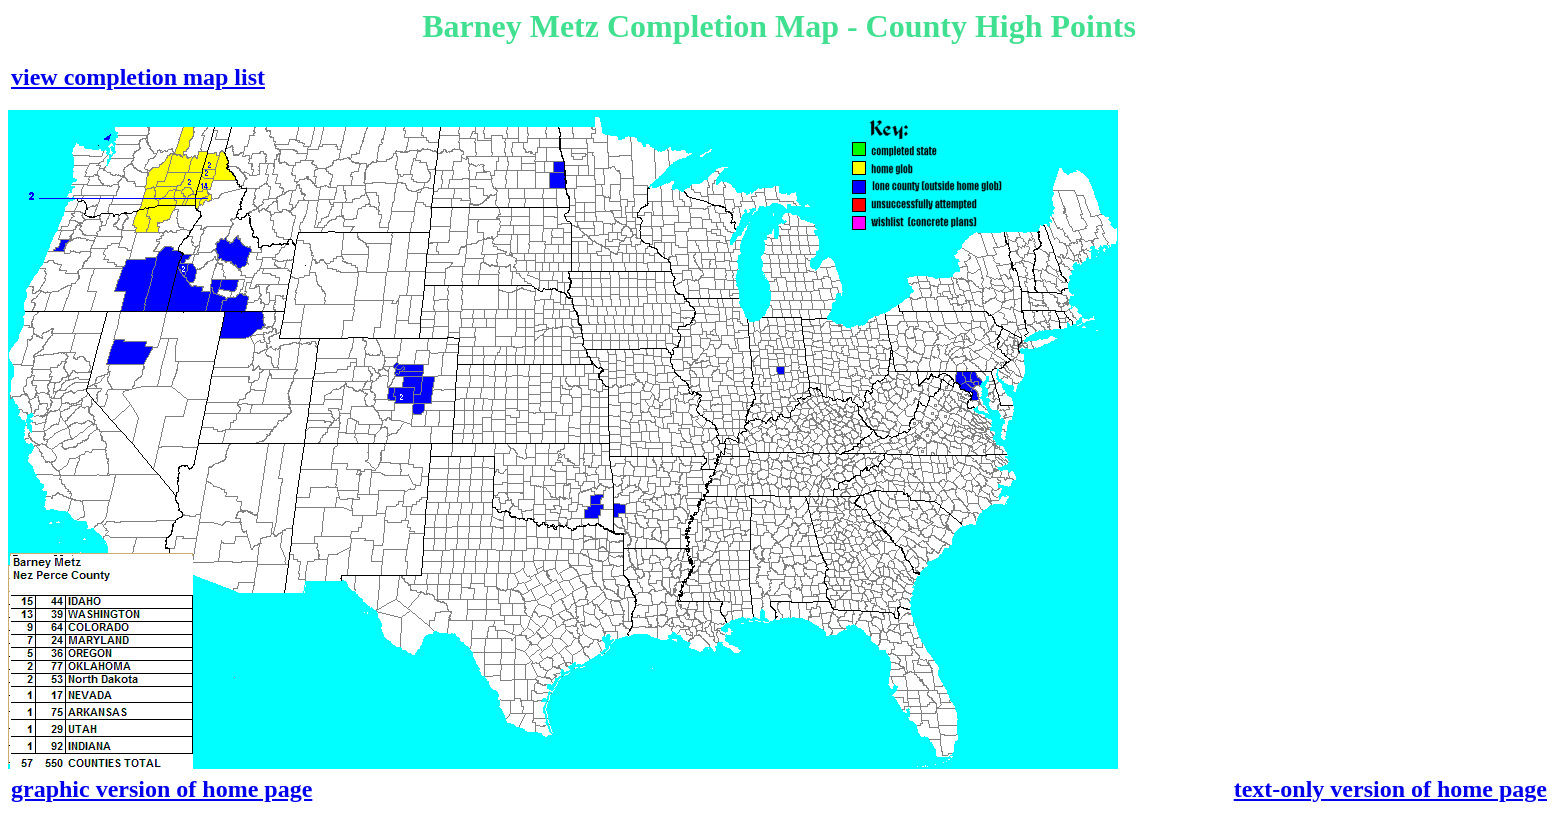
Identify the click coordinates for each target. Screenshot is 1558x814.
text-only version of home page (1390, 789)
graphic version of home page (161, 789)
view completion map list (138, 77)
